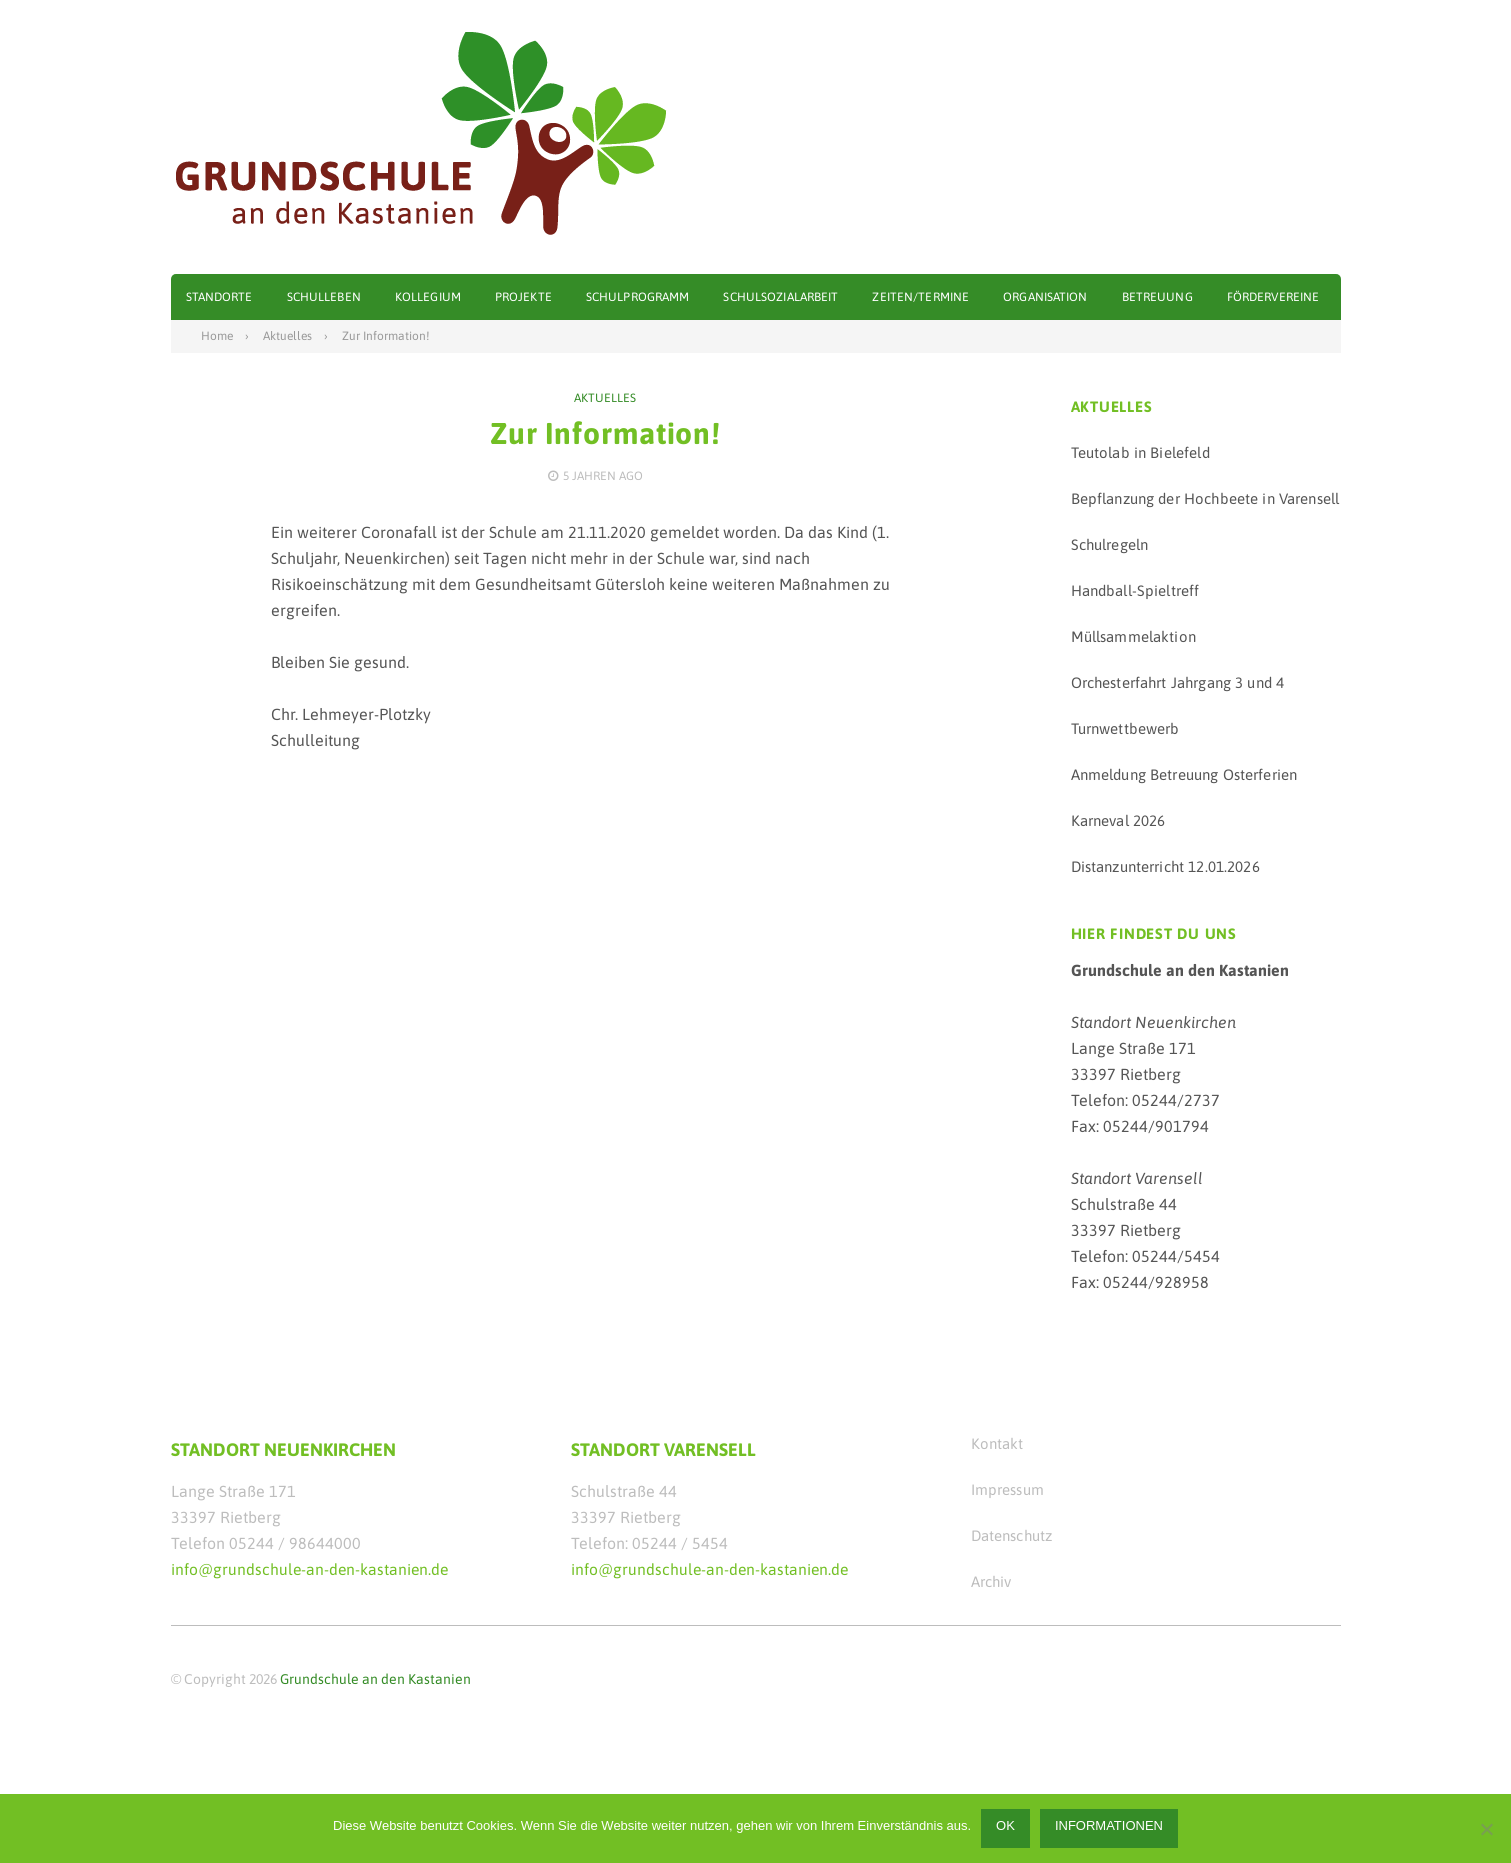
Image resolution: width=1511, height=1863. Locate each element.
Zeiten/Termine (920, 297)
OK (1005, 1825)
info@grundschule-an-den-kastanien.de (312, 1568)
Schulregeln (1110, 543)
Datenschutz (1012, 1534)
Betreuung (1157, 297)
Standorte (219, 297)
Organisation (1045, 297)
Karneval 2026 (1118, 819)
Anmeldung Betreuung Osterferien (1184, 773)
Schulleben (324, 297)
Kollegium (428, 297)
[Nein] (1486, 1829)
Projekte (523, 297)
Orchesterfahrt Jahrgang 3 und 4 (1178, 681)
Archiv (991, 1580)
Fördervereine (1273, 297)
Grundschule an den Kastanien (375, 1678)
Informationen (1109, 1825)
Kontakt (997, 1442)
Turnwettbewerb (1125, 727)
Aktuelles (605, 397)
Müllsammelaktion (1133, 635)
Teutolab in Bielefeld (1140, 451)
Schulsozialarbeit (780, 297)
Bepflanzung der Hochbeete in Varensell (1205, 497)
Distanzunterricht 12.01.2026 (1165, 865)
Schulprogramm (638, 297)
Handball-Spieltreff (1135, 589)
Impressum (1007, 1488)
